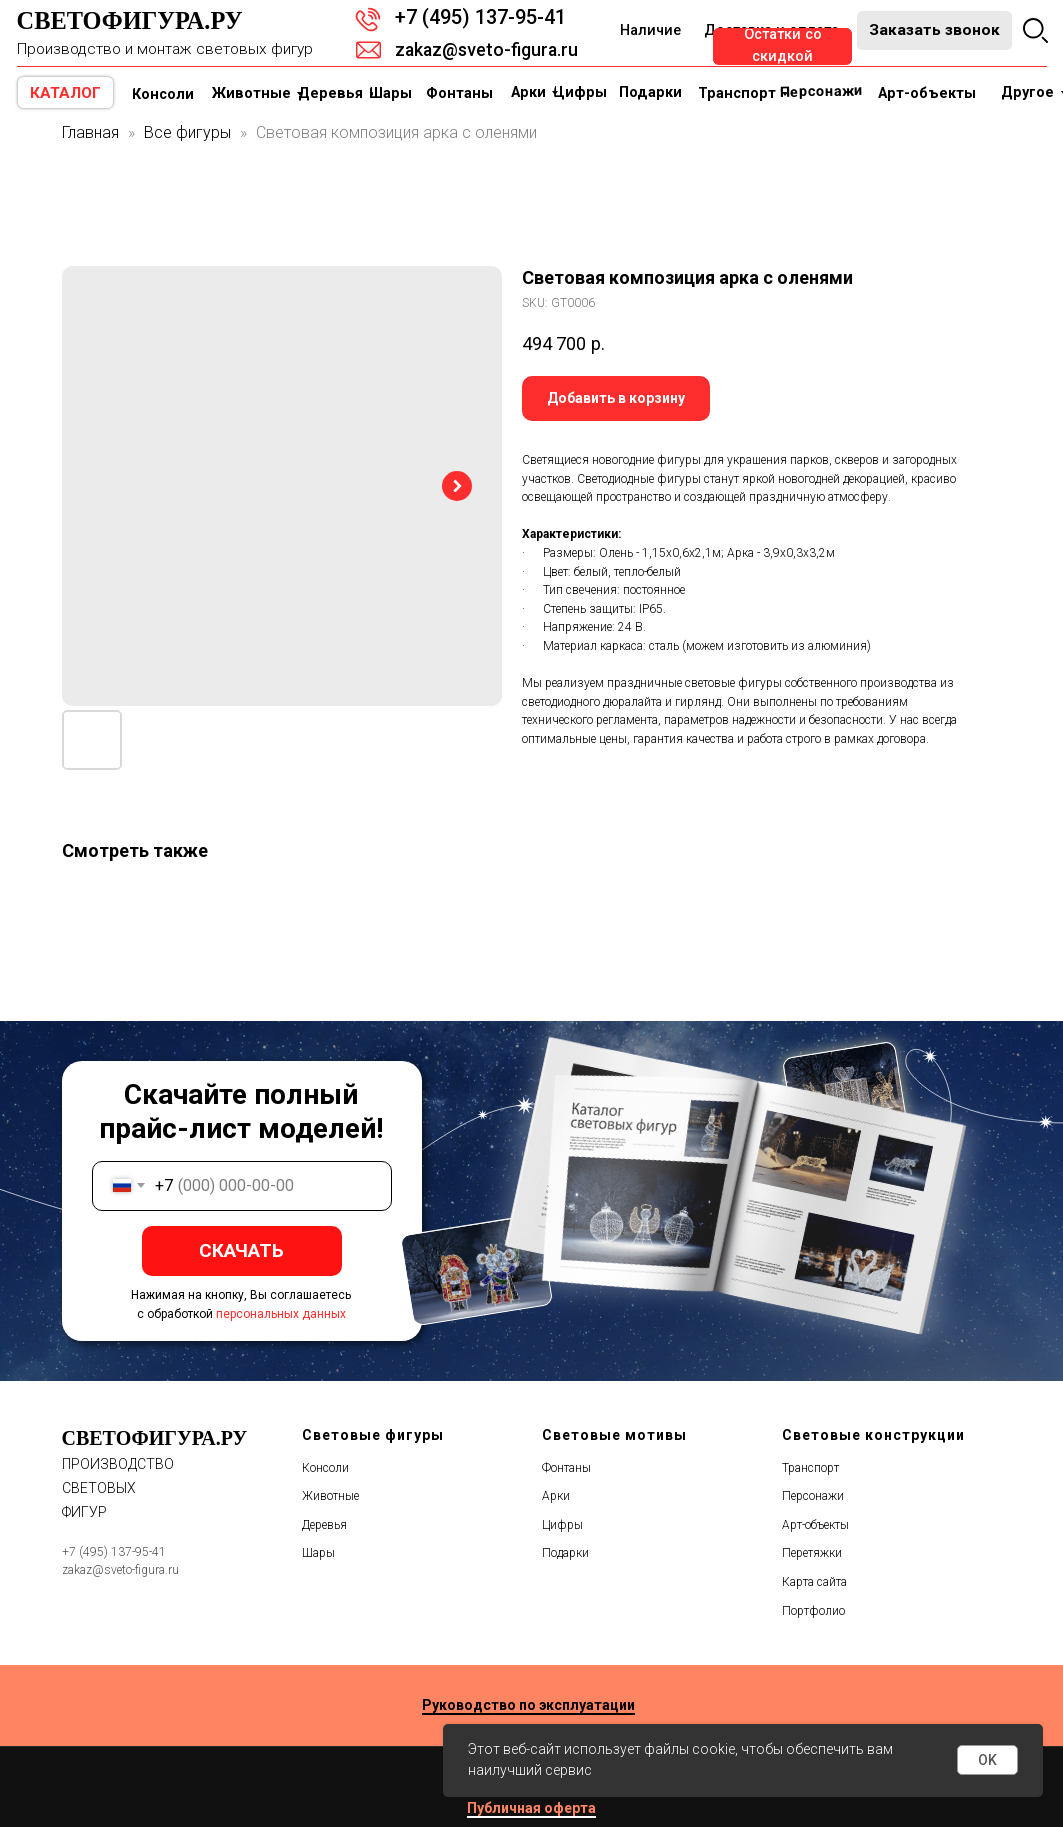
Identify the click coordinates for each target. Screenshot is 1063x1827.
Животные (330, 1496)
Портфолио (813, 1611)
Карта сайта (814, 1582)
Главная (90, 132)
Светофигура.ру (130, 20)
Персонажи (813, 1496)
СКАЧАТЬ (241, 1250)
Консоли (325, 1468)
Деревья (324, 1525)
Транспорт (810, 1468)
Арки (556, 1496)
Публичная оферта (531, 1808)
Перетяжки (812, 1553)
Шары (318, 1553)
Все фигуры (187, 132)
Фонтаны (566, 1468)
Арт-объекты (815, 1525)
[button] (934, 30)
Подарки (565, 1553)
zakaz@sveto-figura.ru (486, 50)
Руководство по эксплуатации (528, 1705)
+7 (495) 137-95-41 (480, 17)
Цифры (562, 1525)
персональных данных (281, 1314)
